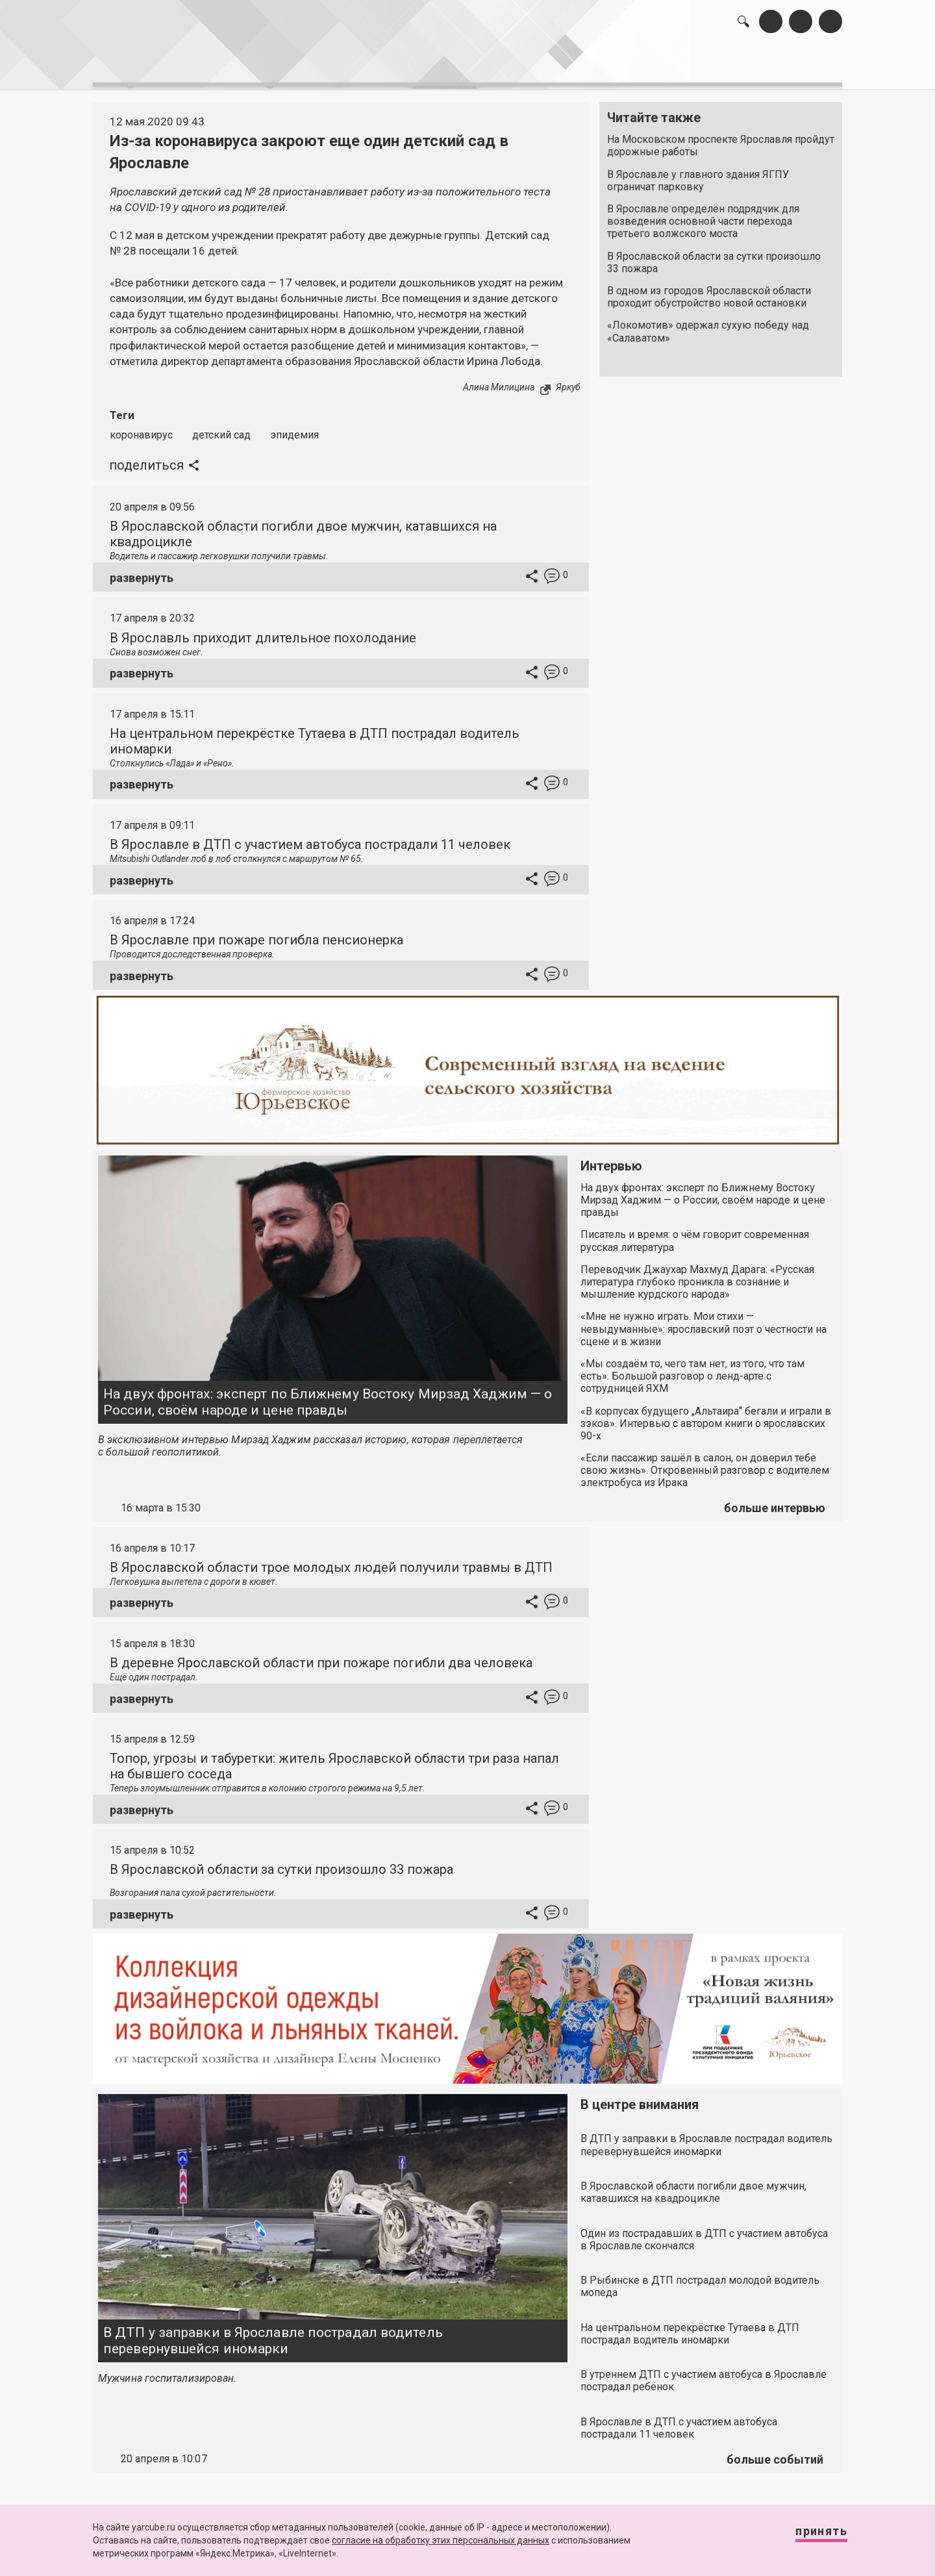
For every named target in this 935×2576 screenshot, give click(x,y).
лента (276, 65)
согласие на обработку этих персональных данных (440, 2540)
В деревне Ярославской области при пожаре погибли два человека (321, 1655)
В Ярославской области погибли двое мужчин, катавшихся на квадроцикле (693, 2185)
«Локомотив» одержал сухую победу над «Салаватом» (708, 324)
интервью (436, 65)
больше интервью (774, 1501)
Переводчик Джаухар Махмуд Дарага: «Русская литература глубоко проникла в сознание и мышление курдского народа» (697, 1274)
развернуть (141, 570)
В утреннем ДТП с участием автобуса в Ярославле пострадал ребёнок (703, 2373)
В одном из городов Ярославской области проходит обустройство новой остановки (709, 290)
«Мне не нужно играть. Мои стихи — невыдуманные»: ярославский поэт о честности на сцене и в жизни (703, 1322)
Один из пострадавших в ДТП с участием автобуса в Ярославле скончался (704, 2232)
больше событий (775, 2452)
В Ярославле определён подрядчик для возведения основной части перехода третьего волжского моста (703, 214)
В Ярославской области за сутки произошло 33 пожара (714, 255)
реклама (786, 65)
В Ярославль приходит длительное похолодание (263, 630)
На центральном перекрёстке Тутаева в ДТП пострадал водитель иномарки (689, 2326)
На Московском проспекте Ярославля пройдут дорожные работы (720, 139)
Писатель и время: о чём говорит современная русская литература (694, 1234)
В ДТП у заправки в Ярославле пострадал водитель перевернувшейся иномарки (273, 2333)
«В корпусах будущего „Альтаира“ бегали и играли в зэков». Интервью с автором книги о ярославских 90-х (705, 1416)
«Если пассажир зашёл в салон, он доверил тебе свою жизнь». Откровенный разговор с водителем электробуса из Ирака (704, 1463)
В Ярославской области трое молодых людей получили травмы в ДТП (331, 1560)
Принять (808, 2536)
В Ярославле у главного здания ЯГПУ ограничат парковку (698, 173)
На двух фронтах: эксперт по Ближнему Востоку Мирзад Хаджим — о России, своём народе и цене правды (327, 1395)
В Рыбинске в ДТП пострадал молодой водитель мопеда (699, 2279)
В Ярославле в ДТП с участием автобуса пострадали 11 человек (310, 837)
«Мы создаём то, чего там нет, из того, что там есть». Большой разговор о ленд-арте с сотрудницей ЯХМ (692, 1368)
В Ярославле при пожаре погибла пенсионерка (256, 933)
